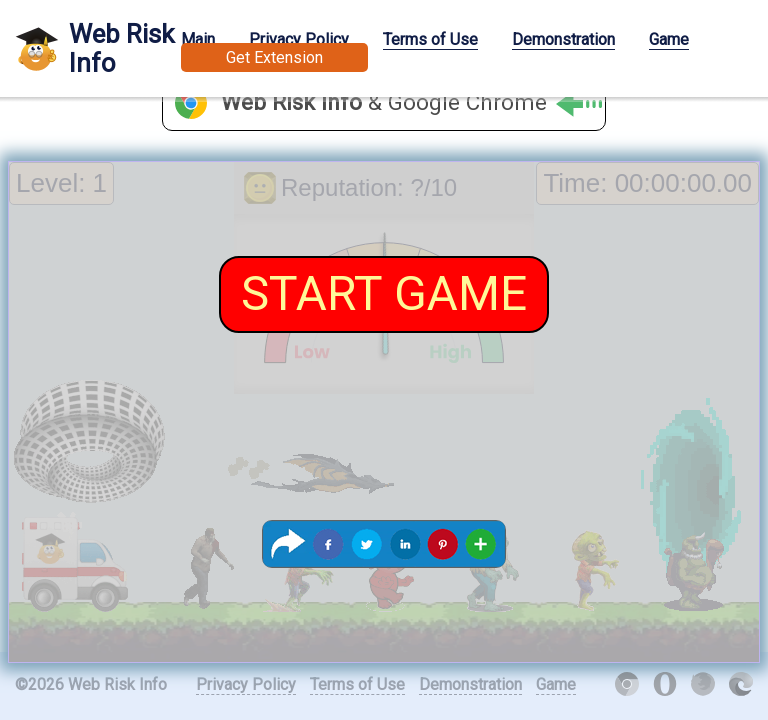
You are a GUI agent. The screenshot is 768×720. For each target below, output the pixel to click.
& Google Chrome (411, 104)
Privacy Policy (299, 39)
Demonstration (563, 39)
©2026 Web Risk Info (91, 684)
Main (198, 39)
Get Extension (274, 57)
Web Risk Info (121, 48)
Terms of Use (430, 39)
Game (669, 39)
